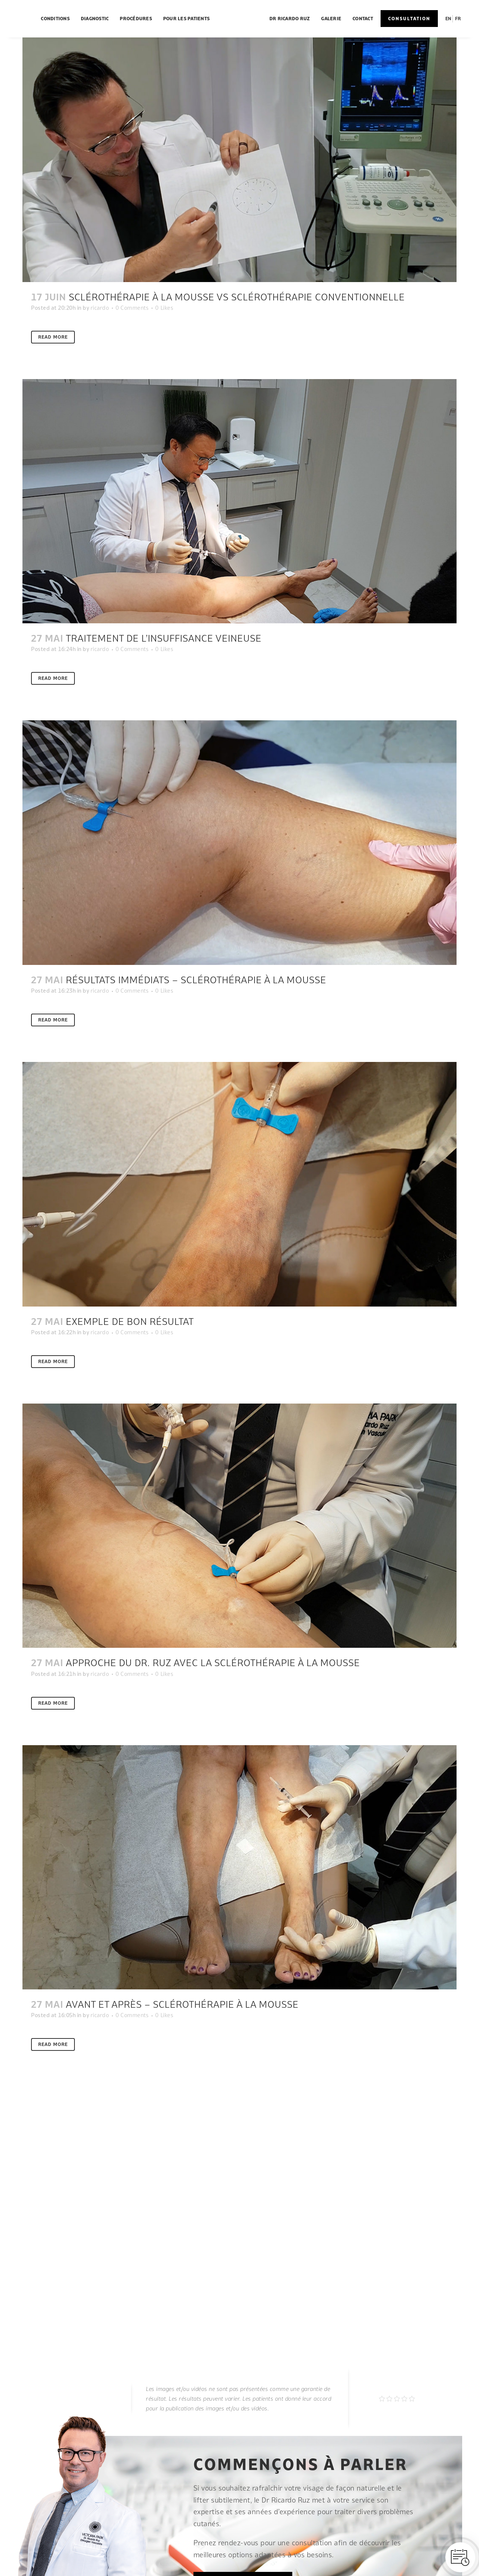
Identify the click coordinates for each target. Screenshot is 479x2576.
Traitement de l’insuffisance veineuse (164, 638)
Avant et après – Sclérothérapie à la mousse (182, 2004)
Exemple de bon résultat (130, 1321)
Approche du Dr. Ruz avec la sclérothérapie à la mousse (213, 1662)
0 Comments (132, 308)
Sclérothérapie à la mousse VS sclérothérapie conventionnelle (237, 296)
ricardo (100, 308)
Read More (53, 337)
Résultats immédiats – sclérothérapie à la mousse (196, 979)
